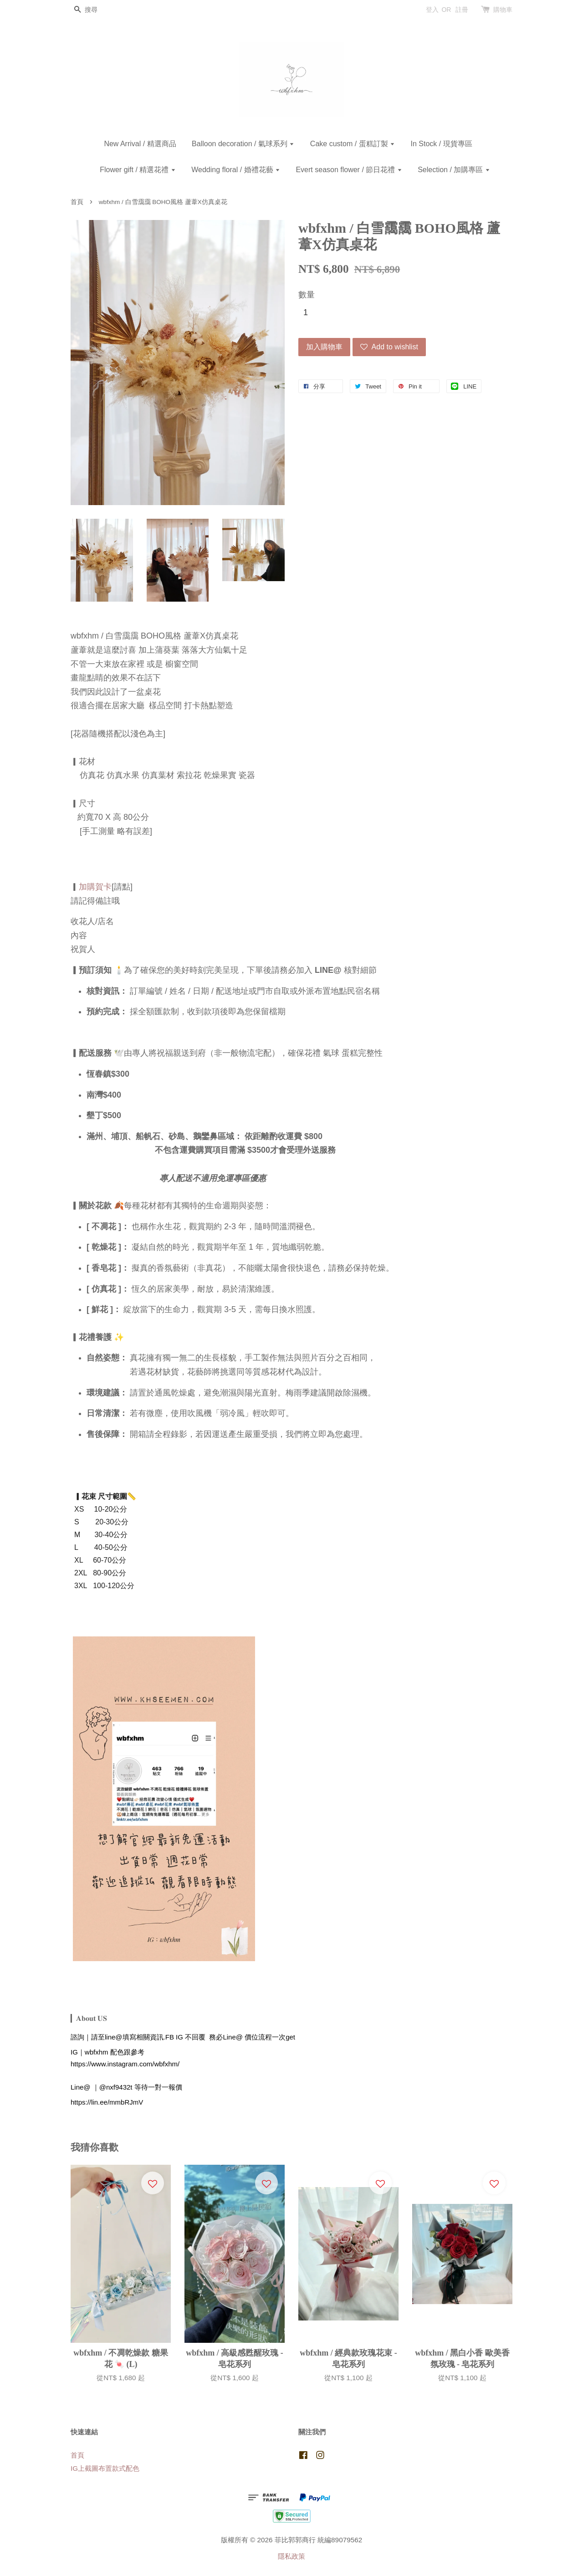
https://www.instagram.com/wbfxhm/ (125, 2064)
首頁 (77, 202)
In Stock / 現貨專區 (441, 144)
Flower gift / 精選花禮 (138, 170)
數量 (306, 294)
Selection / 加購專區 (454, 170)
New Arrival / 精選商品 (140, 144)
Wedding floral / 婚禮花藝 (235, 170)
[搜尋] (98, 9)
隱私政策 (291, 2556)
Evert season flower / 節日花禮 (349, 170)
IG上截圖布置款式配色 (105, 2468)
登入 (432, 9)
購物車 (502, 9)
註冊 (461, 9)
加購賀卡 (95, 886)
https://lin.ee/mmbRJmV (107, 2102)
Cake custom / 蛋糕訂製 (352, 144)
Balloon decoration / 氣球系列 (243, 144)
